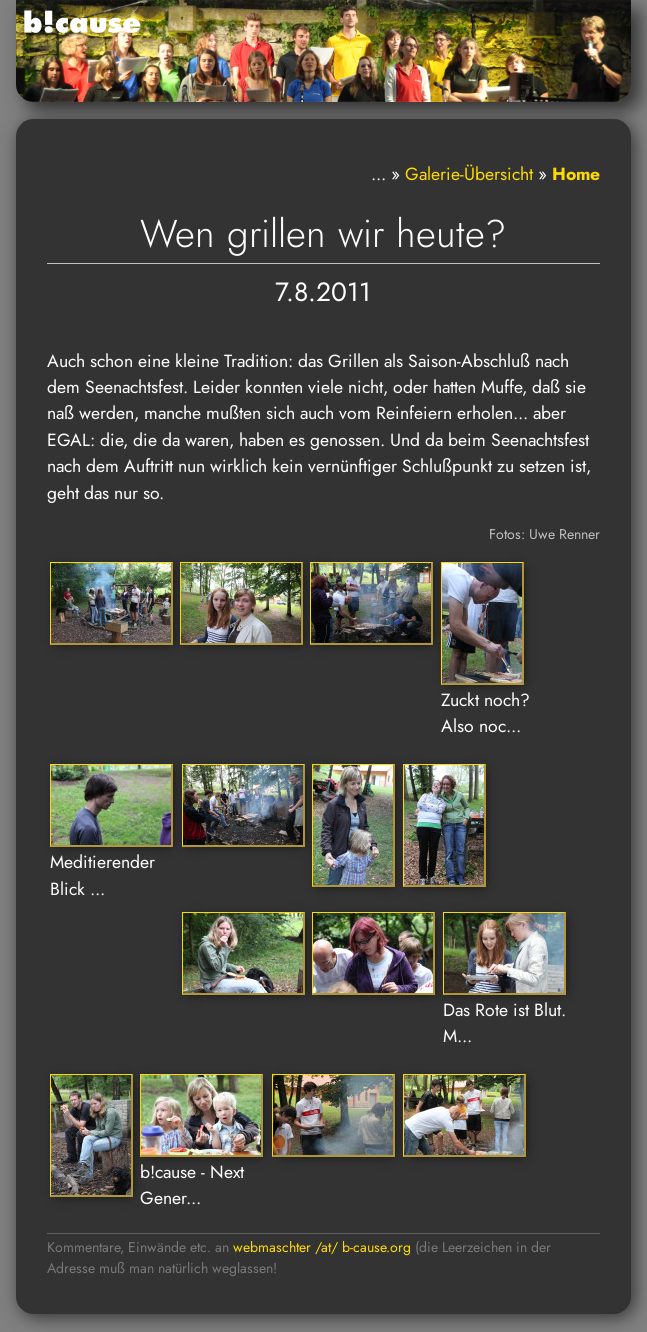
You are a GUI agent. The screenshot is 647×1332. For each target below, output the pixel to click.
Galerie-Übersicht (469, 174)
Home (576, 174)
